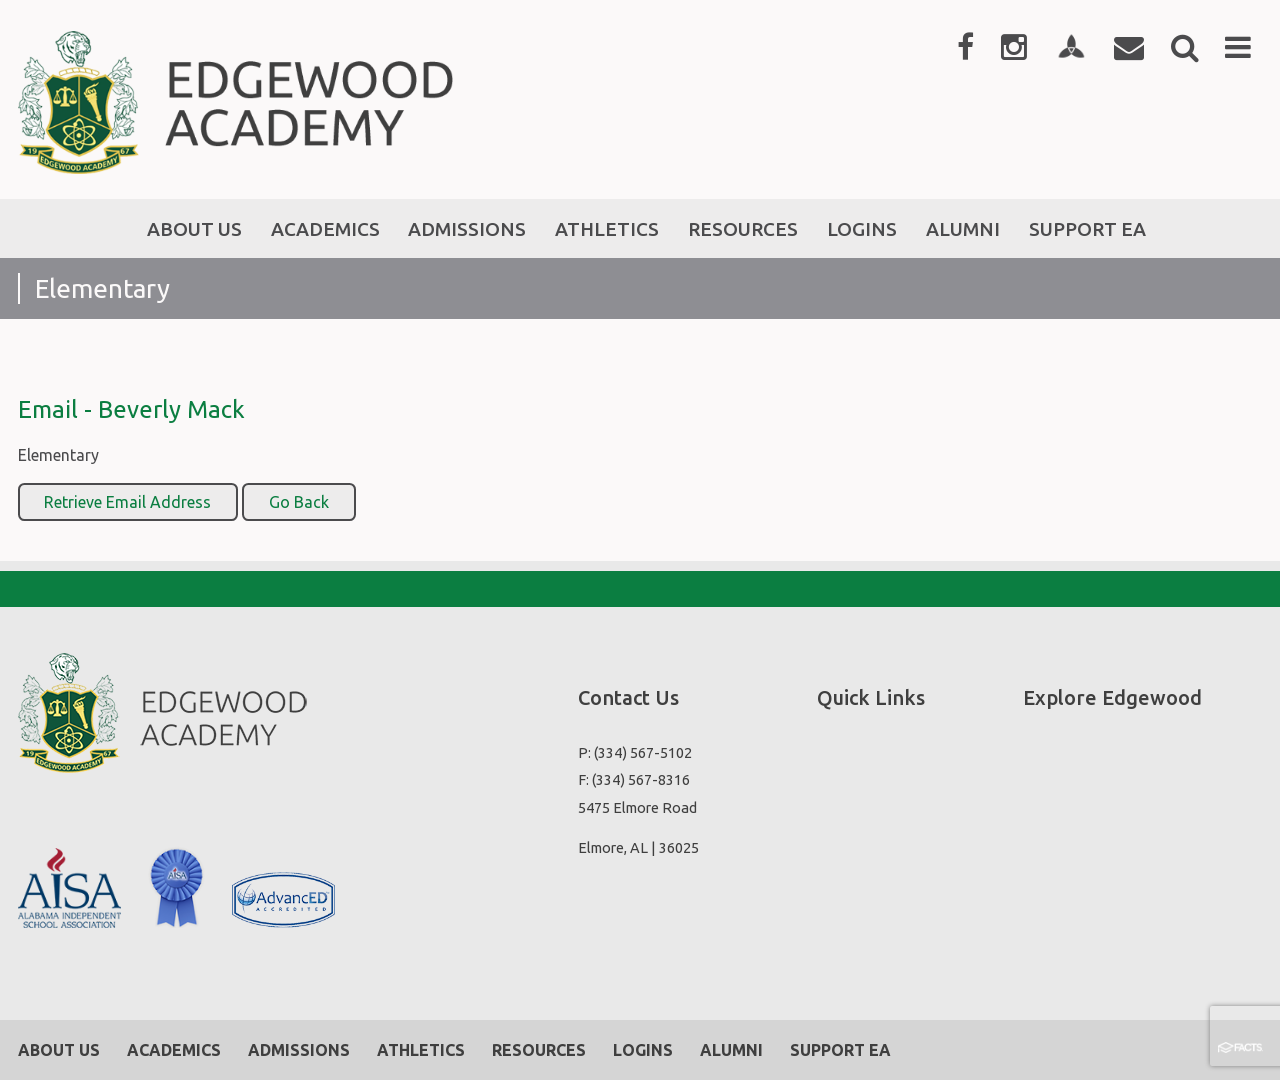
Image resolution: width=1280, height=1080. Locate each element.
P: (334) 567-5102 (635, 752)
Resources (539, 1050)
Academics (174, 1050)
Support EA (840, 1050)
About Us (59, 1050)
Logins (643, 1050)
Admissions (299, 1050)
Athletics (421, 1050)
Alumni (731, 1050)
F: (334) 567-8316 (634, 779)
